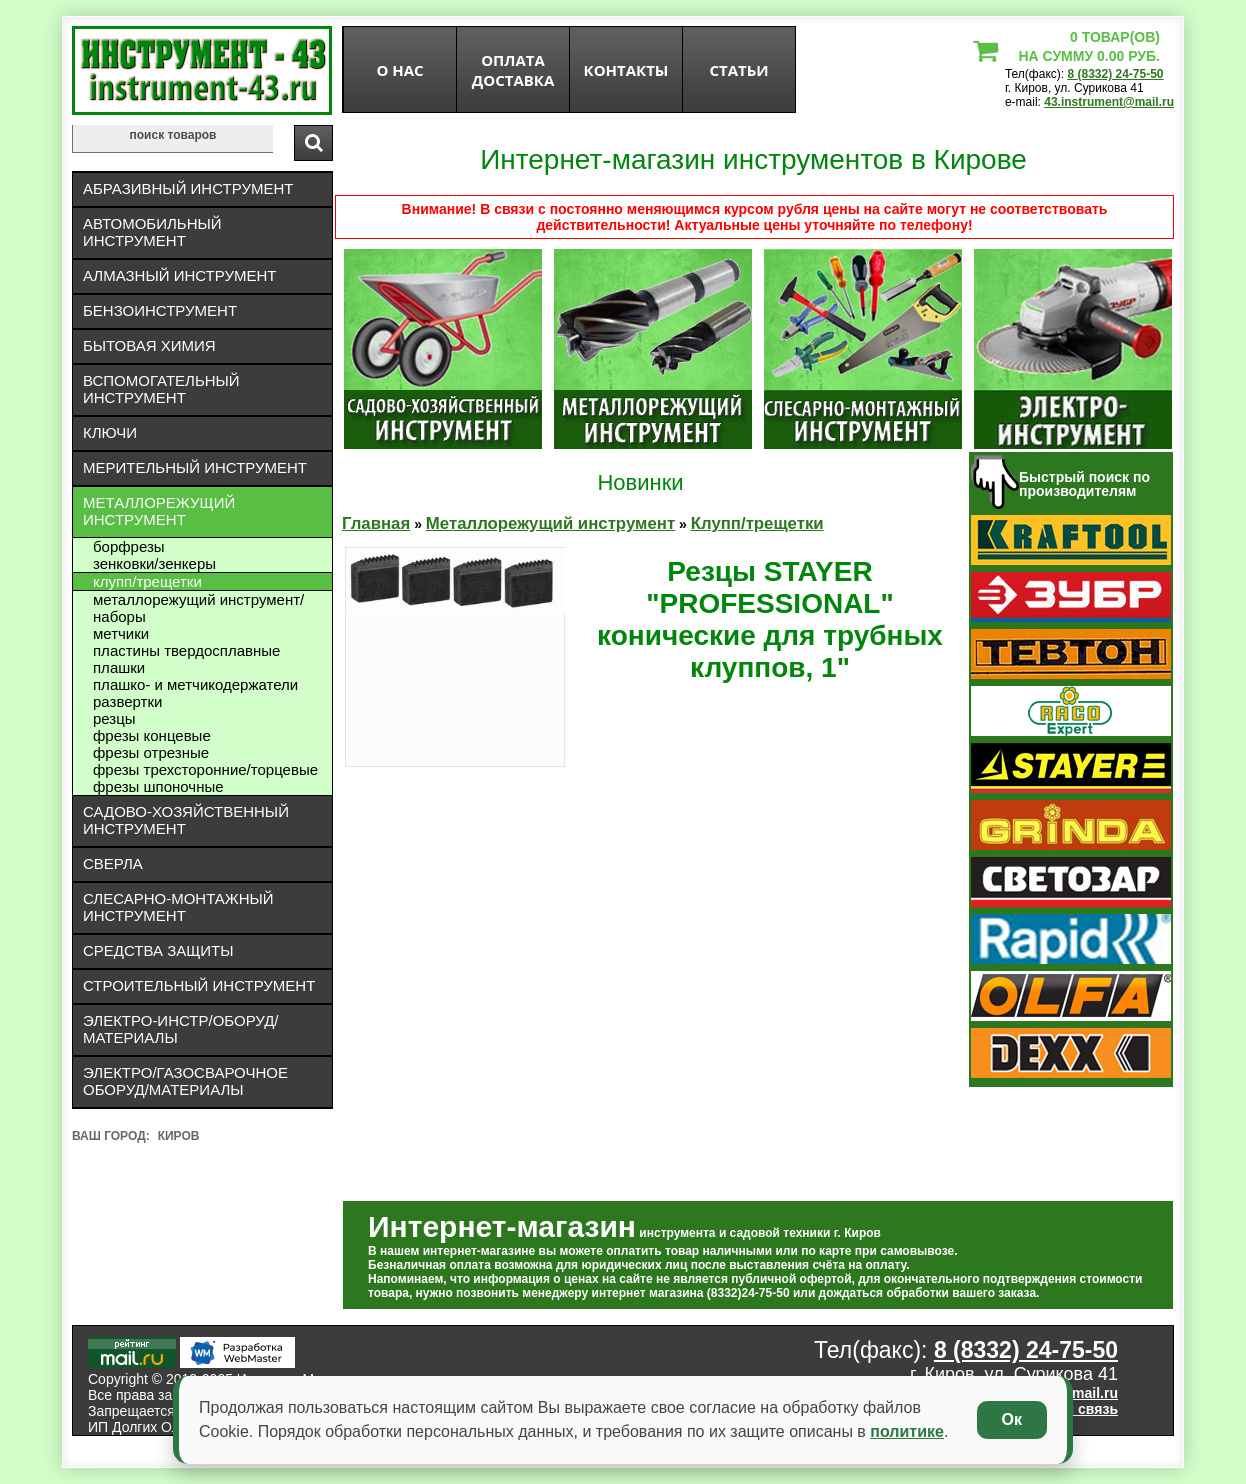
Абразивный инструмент (188, 188)
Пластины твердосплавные (186, 650)
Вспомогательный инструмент (161, 389)
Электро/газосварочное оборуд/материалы (185, 1081)
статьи (738, 70)
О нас (399, 70)
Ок (1012, 1419)
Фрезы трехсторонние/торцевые (205, 769)
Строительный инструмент (199, 985)
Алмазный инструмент (179, 275)
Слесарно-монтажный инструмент (178, 907)
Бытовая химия (149, 345)
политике (907, 1431)
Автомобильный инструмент (152, 232)
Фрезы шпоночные (158, 786)
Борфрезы (129, 546)
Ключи (110, 432)
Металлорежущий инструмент (159, 511)
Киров (179, 1136)
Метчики (121, 633)
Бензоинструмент (160, 310)
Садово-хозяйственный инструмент (186, 820)
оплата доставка (513, 70)
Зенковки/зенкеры (154, 563)
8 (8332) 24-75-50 (1115, 74)
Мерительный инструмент (195, 467)
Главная (376, 523)
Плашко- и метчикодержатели (195, 684)
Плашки (119, 667)
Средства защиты (158, 950)
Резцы (114, 718)
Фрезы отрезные (151, 752)
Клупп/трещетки (147, 581)
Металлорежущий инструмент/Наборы (198, 608)
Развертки (127, 701)
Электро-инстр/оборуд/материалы (181, 1029)
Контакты (626, 70)
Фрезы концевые (152, 735)
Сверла (113, 863)
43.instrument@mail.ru (1109, 102)
